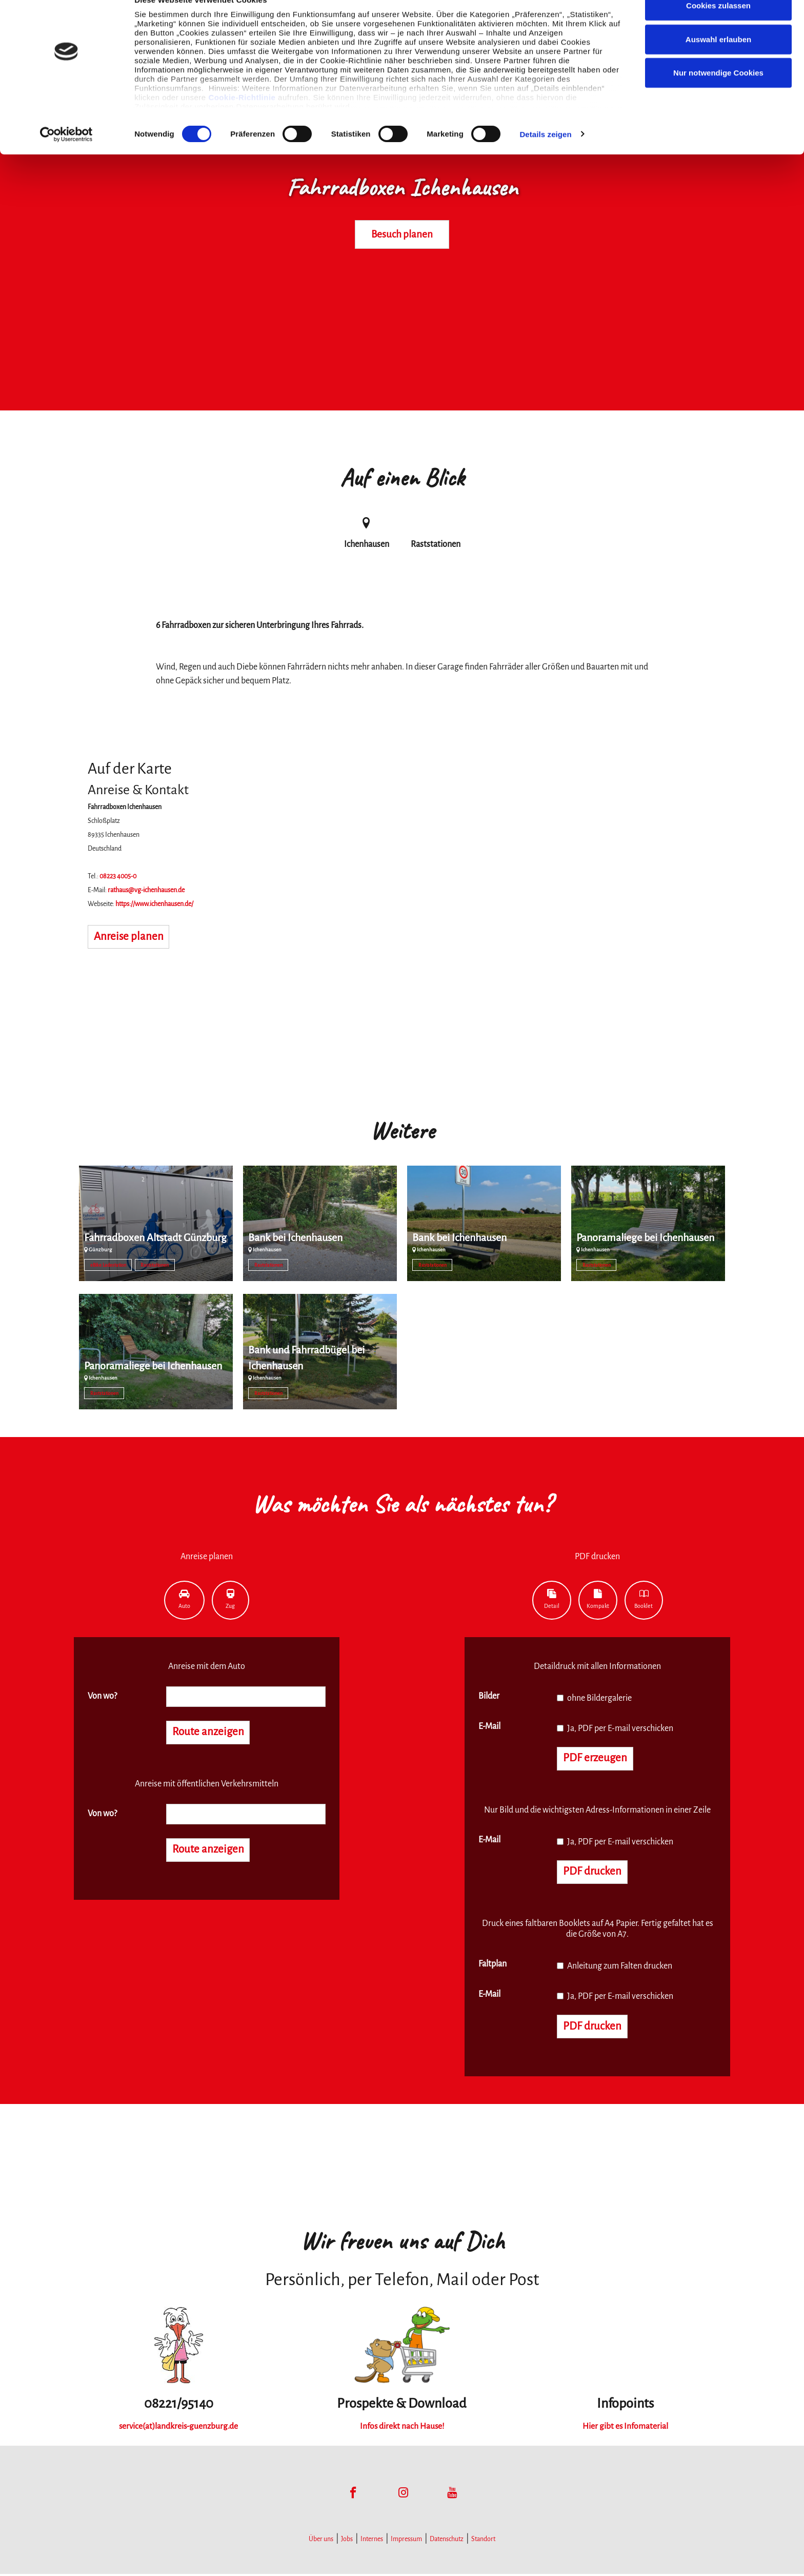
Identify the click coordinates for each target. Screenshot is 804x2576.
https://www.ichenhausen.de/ (154, 904)
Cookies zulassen (718, 27)
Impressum (406, 2541)
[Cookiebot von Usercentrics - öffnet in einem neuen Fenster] (66, 156)
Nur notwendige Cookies (718, 94)
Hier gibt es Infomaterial (625, 2427)
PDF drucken (593, 1872)
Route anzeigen (209, 1732)
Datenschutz (447, 2541)
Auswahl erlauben (718, 60)
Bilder (488, 1696)
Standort (483, 2541)
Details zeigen (545, 155)
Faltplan (492, 1965)
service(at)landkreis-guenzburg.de (178, 2427)
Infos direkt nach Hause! (402, 2427)
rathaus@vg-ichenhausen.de (146, 890)
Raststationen (154, 1265)
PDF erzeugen (596, 1759)
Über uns (321, 2541)
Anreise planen (129, 937)
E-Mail (489, 1726)
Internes (371, 2541)
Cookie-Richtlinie (241, 118)
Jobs (347, 2541)
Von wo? (102, 1696)
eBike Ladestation (108, 1265)
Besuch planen (402, 234)
